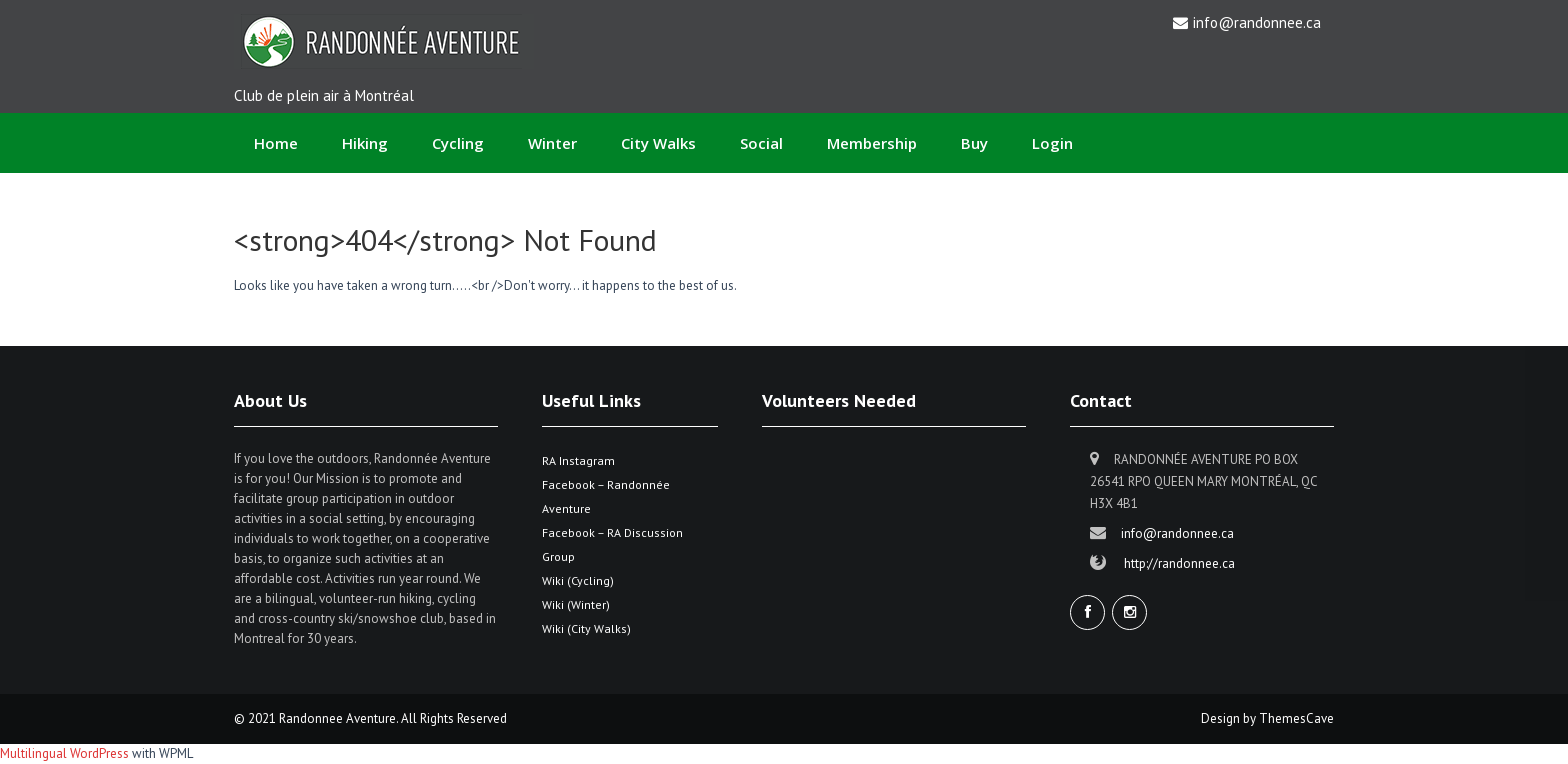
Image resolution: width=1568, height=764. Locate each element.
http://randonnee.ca (1179, 563)
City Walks (658, 143)
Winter (552, 143)
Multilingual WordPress (64, 753)
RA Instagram (578, 460)
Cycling (458, 143)
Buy (974, 143)
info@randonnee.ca (1257, 22)
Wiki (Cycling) (578, 580)
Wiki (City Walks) (586, 628)
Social (761, 143)
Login (1052, 143)
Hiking (365, 143)
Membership (872, 143)
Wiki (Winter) (576, 604)
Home (276, 143)
